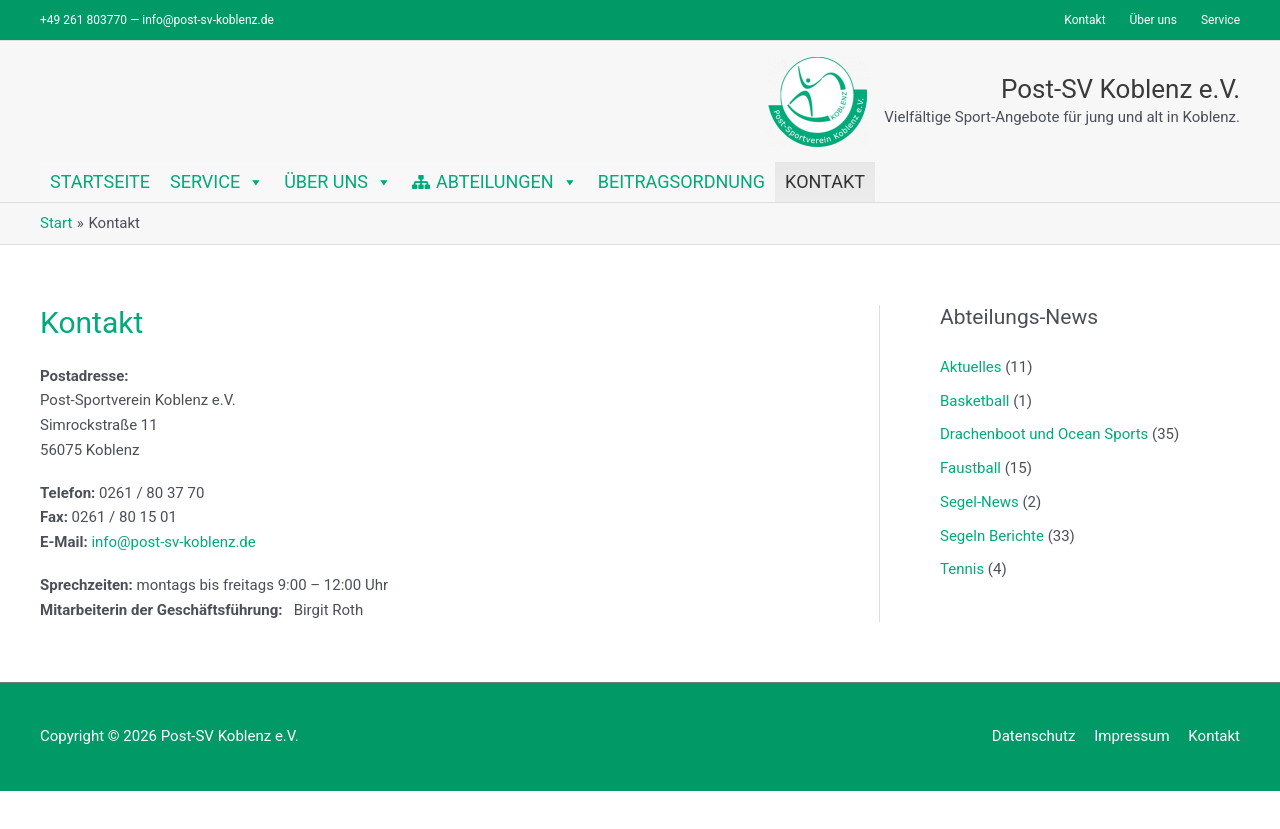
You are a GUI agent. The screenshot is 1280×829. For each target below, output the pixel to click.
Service (217, 182)
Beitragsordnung (681, 181)
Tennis (962, 569)
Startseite (100, 181)
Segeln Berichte (992, 536)
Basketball (974, 401)
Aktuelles (971, 367)
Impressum (1131, 736)
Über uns (338, 182)
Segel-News (979, 502)
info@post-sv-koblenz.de (173, 542)
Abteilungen (507, 182)
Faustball (970, 468)
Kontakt (825, 181)
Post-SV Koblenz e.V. (1120, 89)
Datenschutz (1034, 736)
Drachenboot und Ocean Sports (1044, 434)
